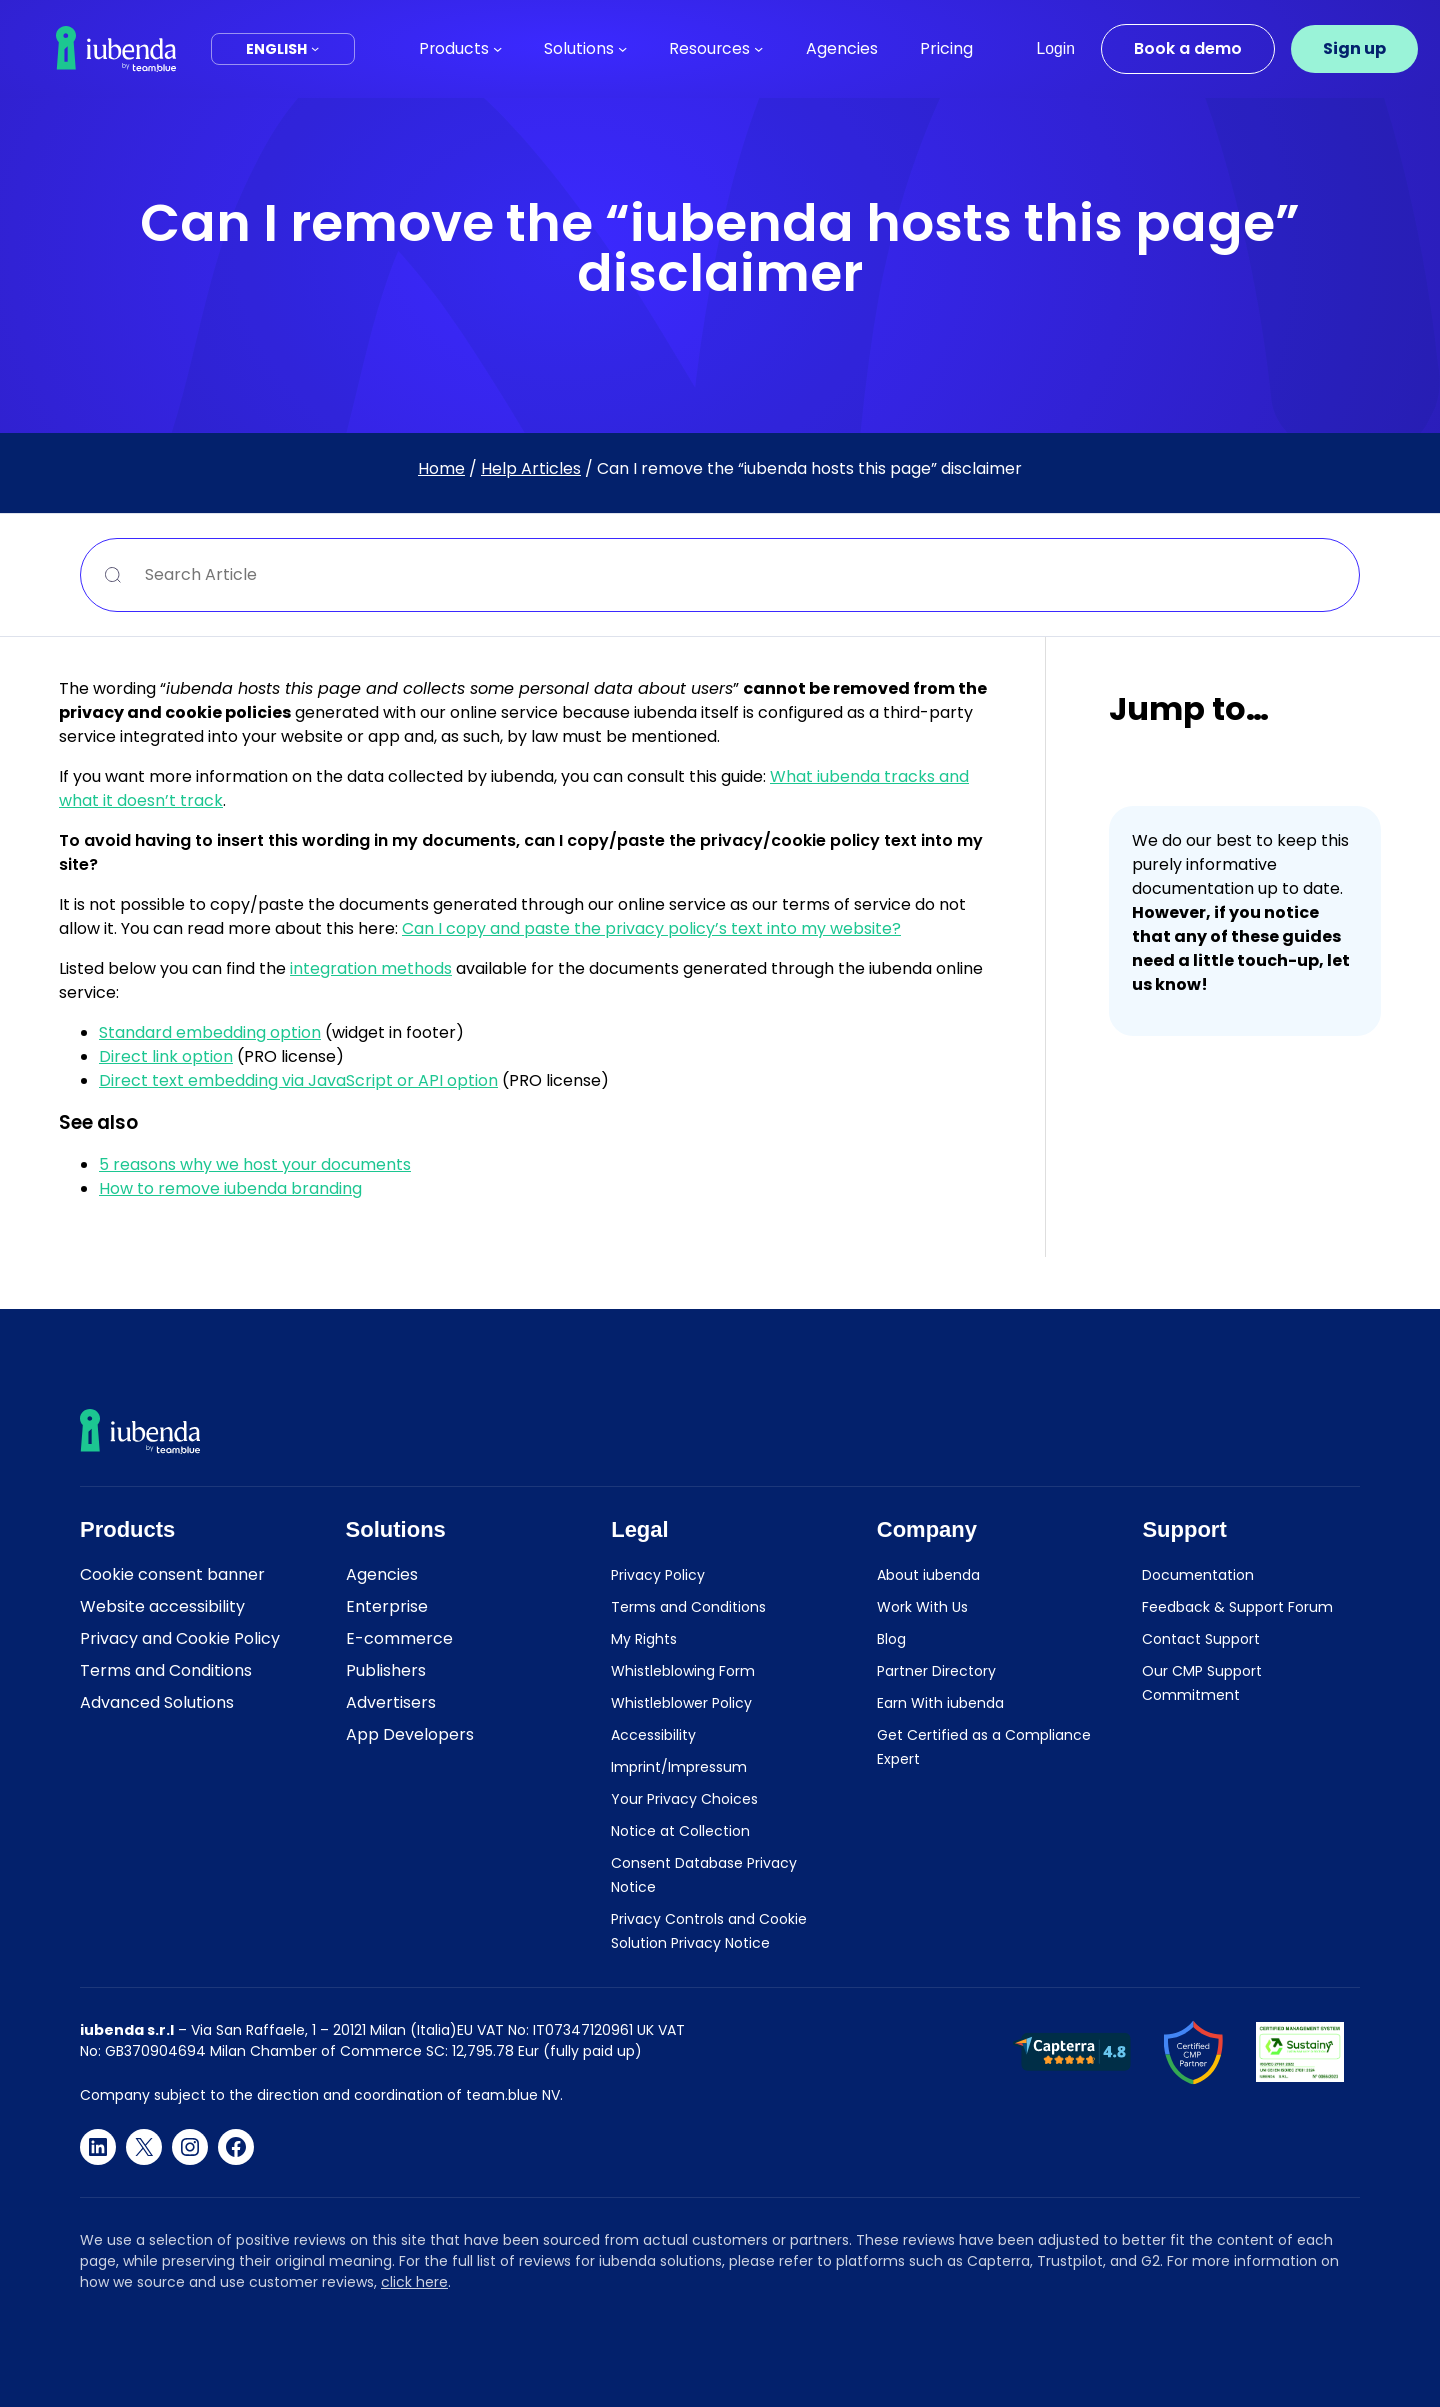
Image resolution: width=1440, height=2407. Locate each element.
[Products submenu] (497, 48)
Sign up (1354, 48)
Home (441, 468)
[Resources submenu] (758, 48)
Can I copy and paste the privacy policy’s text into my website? (651, 928)
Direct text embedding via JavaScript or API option (298, 1080)
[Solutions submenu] (622, 48)
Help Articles (531, 468)
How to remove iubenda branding (230, 1188)
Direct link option (166, 1056)
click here (414, 2282)
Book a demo (1188, 48)
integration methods (371, 968)
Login (1056, 48)
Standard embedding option (210, 1032)
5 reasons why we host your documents (255, 1164)
